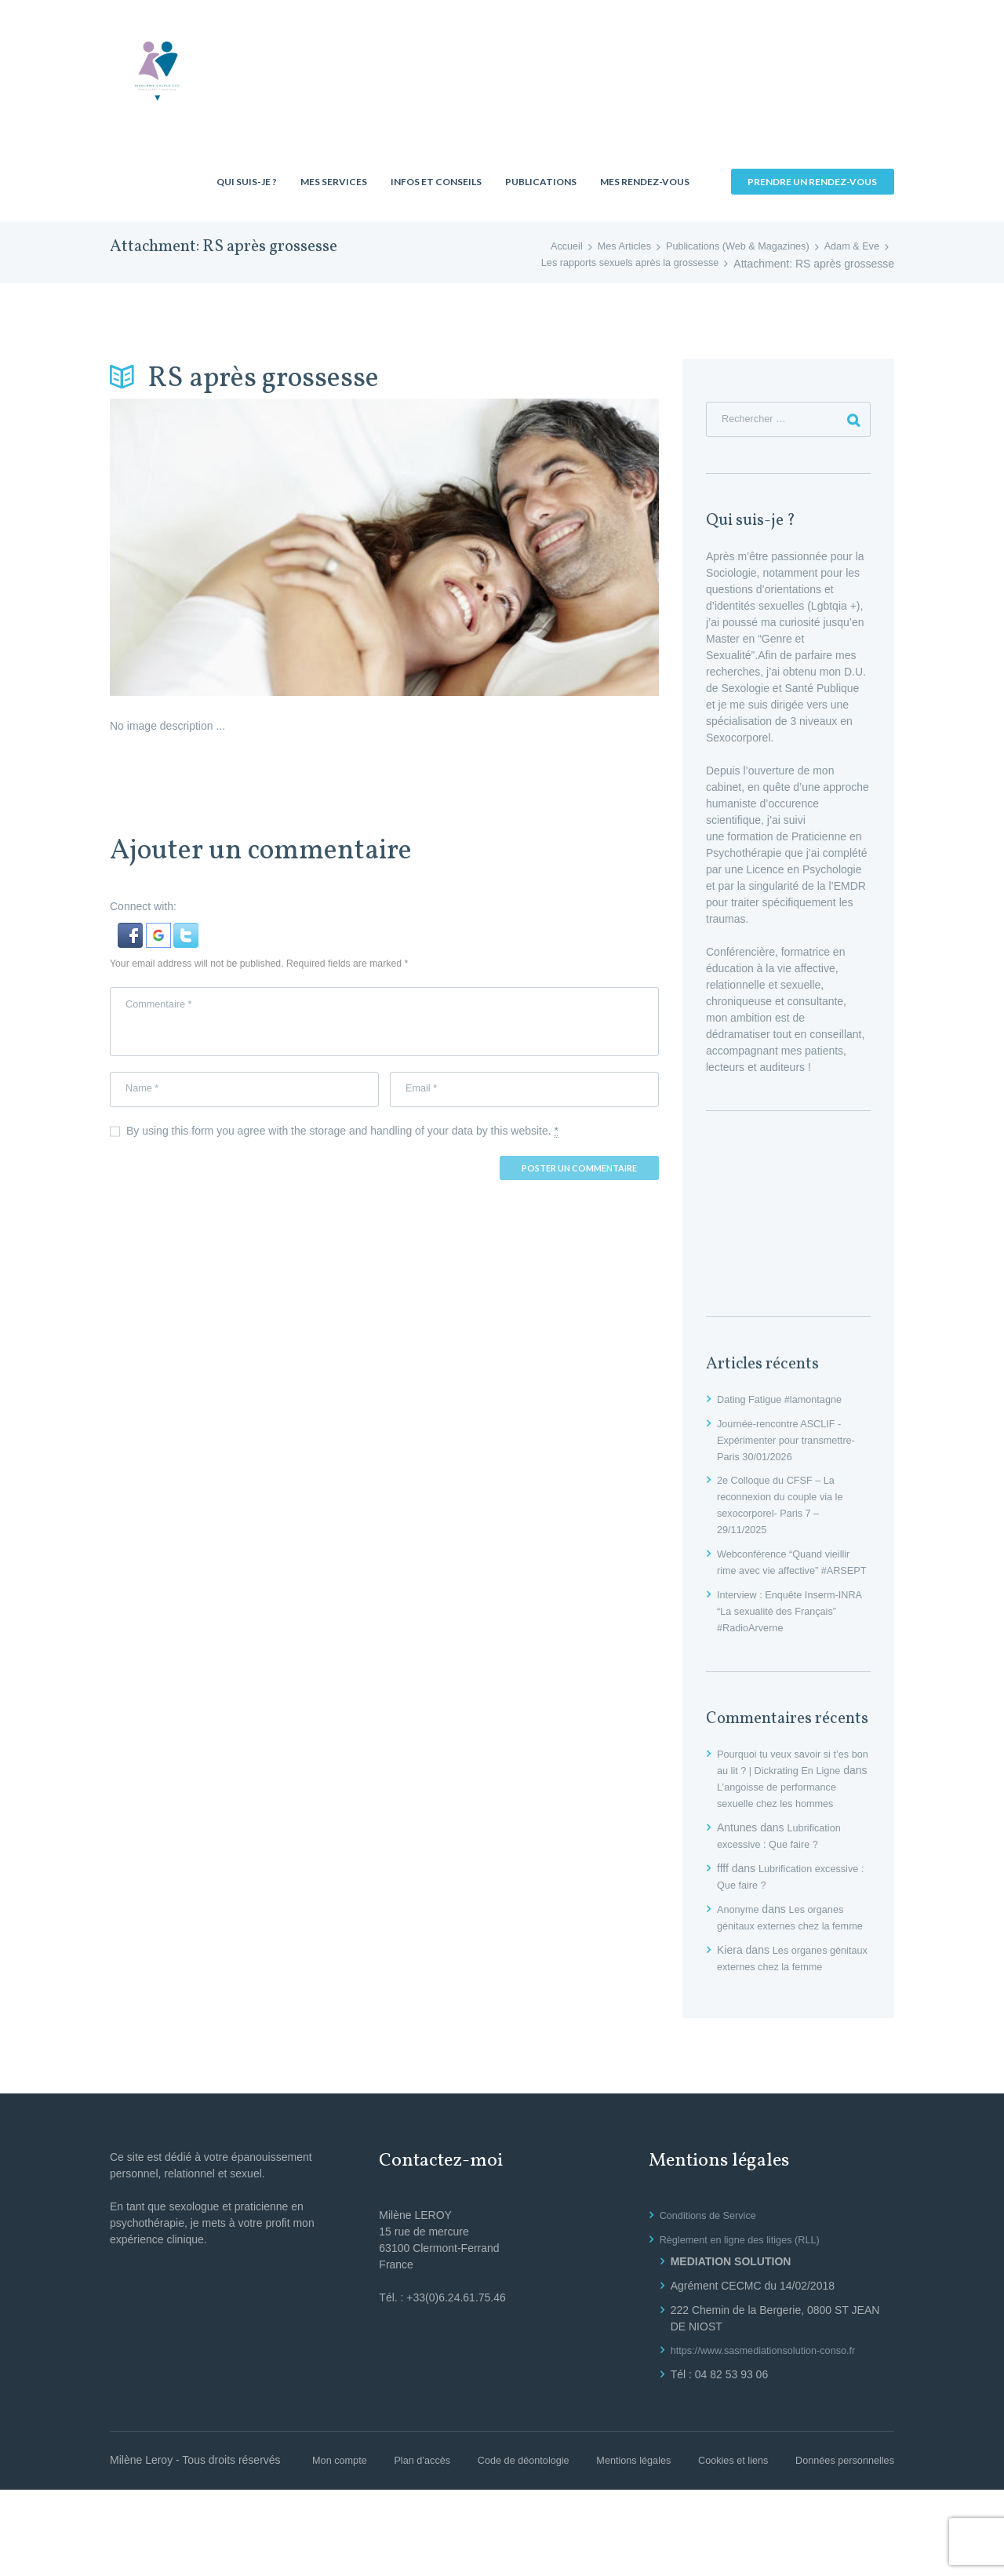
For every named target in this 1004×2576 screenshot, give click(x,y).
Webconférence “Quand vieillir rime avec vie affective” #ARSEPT (790, 1574)
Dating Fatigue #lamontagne (786, 1403)
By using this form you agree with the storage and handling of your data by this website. (342, 1142)
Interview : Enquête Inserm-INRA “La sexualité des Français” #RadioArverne (784, 1631)
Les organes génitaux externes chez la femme (785, 1962)
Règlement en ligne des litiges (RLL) (748, 2309)
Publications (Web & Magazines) (724, 247)
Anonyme (740, 1946)
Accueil (538, 247)
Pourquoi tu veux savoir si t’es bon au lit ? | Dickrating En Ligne (790, 1790)
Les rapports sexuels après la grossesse (620, 263)
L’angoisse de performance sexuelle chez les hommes (791, 1823)
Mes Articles (600, 247)
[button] (132, 930)
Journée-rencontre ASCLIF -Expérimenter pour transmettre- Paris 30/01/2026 (793, 1444)
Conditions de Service (713, 2285)
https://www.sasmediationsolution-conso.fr (773, 2420)
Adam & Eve (848, 247)
